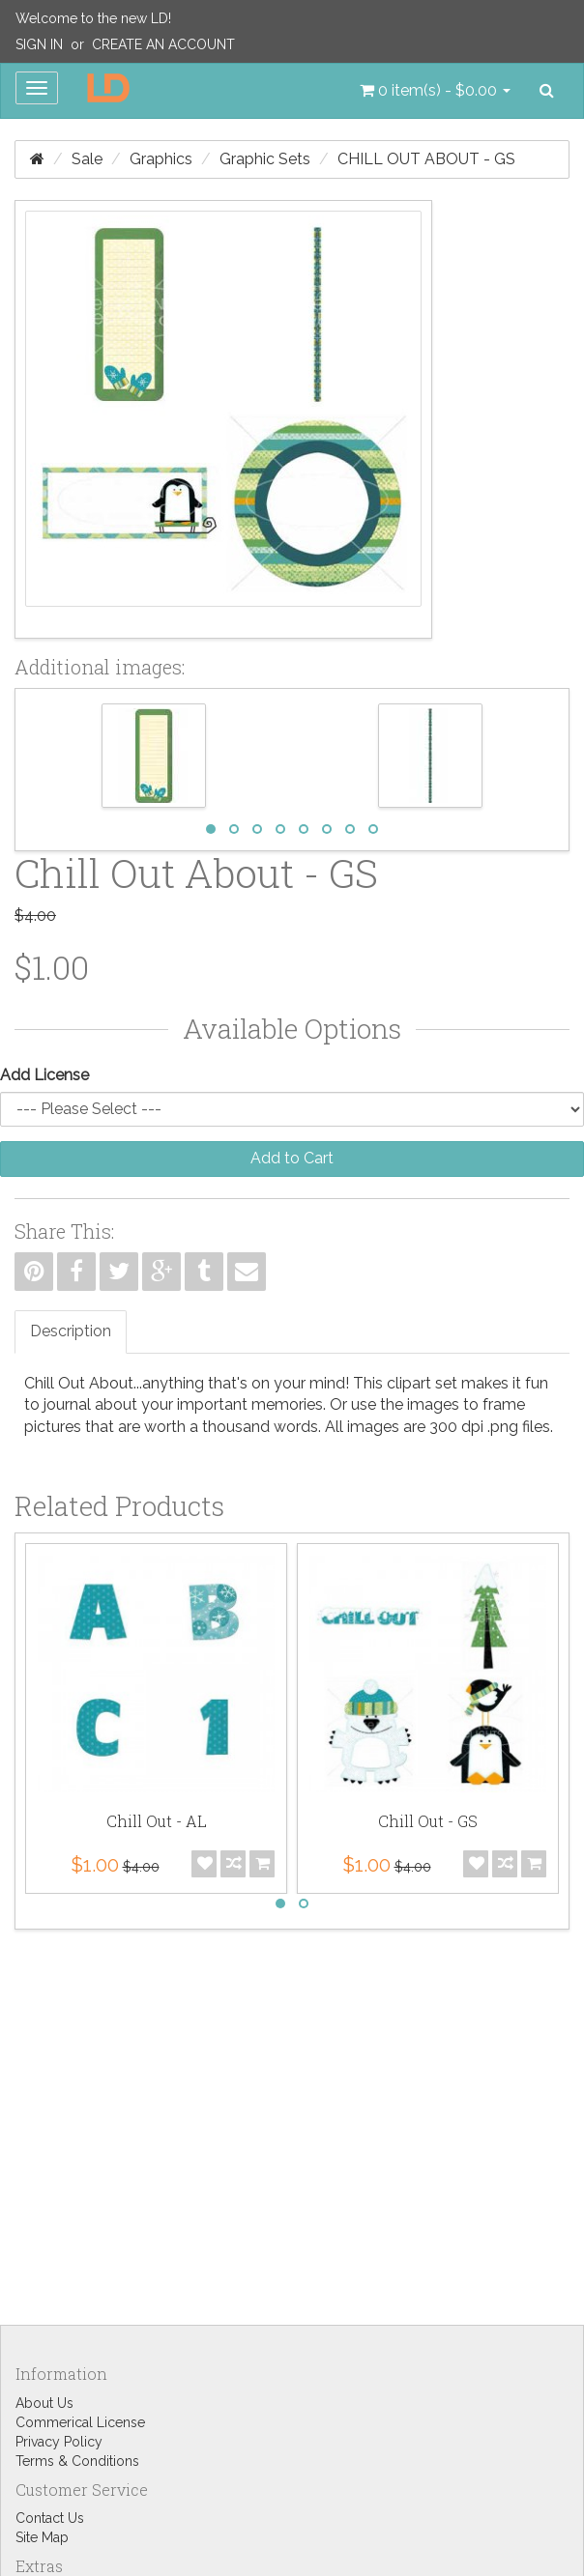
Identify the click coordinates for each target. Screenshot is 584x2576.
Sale (87, 159)
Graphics (161, 159)
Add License (44, 1075)
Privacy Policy (58, 2441)
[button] (435, 91)
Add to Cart (292, 1158)
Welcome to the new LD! (93, 18)
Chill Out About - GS (426, 159)
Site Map (42, 2537)
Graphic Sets (264, 159)
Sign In (39, 44)
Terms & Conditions (77, 2461)
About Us (44, 2403)
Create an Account (163, 44)
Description (70, 1331)
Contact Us (49, 2518)
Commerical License (80, 2422)
